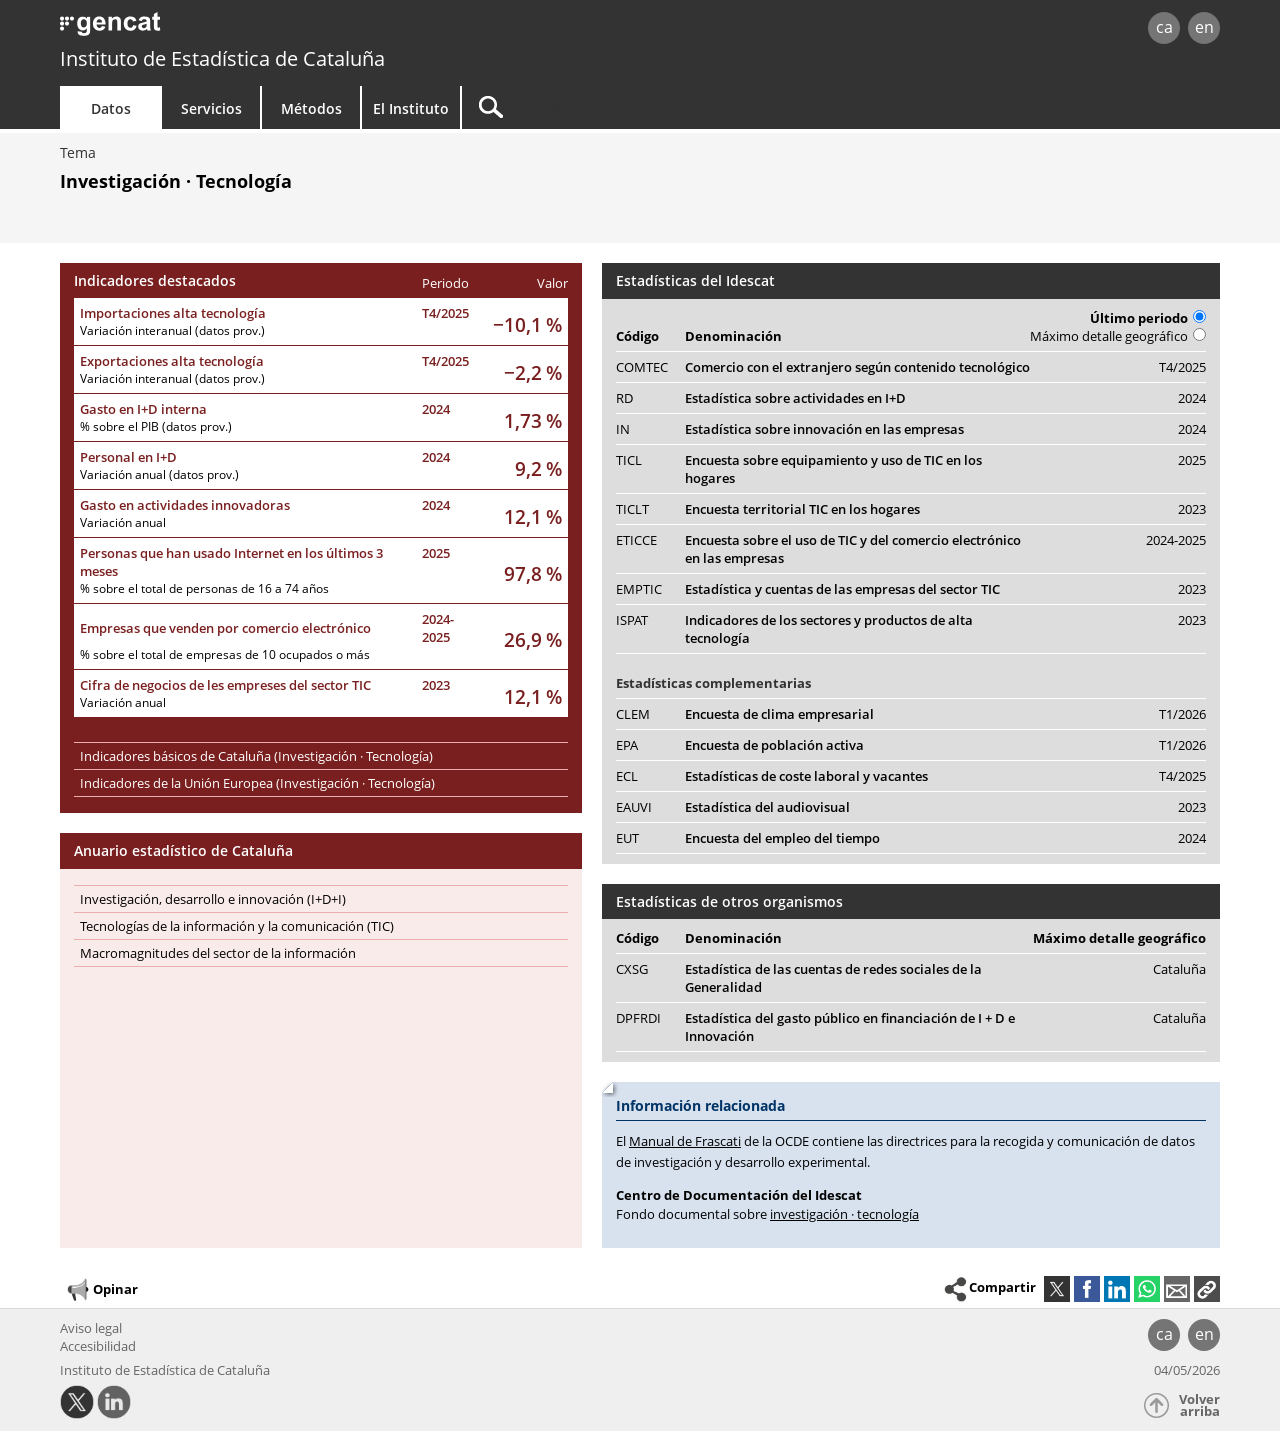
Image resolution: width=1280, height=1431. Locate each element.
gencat (292, 29)
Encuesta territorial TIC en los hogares (802, 509)
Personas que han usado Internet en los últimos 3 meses (231, 562)
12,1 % (533, 516)
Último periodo (1148, 318)
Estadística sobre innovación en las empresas (824, 429)
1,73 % (533, 420)
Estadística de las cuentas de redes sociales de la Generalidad (833, 978)
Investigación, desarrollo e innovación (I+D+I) (213, 899)
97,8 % (533, 573)
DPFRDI (638, 1018)
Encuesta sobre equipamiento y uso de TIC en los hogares (833, 469)
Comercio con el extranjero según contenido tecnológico (857, 367)
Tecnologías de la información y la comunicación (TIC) (237, 926)
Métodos (311, 108)
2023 (436, 685)
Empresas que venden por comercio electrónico (225, 628)
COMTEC (642, 367)
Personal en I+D (128, 457)
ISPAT (632, 620)
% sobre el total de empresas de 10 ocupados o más (225, 654)
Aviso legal (91, 1328)
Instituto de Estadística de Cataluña (222, 58)
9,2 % (538, 468)
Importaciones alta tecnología (173, 313)
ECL (627, 776)
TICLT (632, 509)
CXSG (632, 969)
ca (1164, 27)
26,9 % (533, 639)
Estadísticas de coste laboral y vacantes (806, 776)
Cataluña (1179, 969)
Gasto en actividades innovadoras (185, 505)
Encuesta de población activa (774, 745)
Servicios (211, 108)
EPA (627, 745)
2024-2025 (438, 628)
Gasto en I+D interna (143, 409)
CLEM (633, 714)
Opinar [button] (101, 1290)
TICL (629, 460)
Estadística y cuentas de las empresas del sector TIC (842, 589)
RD (624, 398)
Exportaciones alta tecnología (172, 361)
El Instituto (411, 108)
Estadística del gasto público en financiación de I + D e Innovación (850, 1027)
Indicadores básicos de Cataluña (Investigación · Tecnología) (256, 756)
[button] (1207, 1289)
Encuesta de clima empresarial (779, 714)
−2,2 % (533, 372)
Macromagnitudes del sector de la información (218, 953)
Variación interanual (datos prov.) (172, 330)
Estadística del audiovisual (767, 807)
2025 (436, 553)
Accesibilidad (98, 1346)
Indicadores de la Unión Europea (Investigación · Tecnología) (257, 783)
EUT (627, 838)
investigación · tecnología (844, 1214)
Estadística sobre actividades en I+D (795, 398)
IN (623, 429)
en (1204, 27)
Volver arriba (1199, 1405)
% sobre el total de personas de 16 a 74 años (204, 588)
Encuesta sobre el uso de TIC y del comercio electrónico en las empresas (853, 549)
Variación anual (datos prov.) (159, 474)
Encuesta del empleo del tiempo (782, 838)
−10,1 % (527, 324)
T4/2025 (445, 313)
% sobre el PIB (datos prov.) (156, 426)
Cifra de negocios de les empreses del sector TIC (225, 685)
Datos (111, 108)
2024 (436, 409)
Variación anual (123, 522)
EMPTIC (639, 589)
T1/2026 (1182, 714)
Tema (78, 152)
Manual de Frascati (685, 1141)
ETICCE (636, 540)
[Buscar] (632, 107)
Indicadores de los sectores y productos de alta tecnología (829, 629)
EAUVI (634, 807)
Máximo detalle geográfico (1118, 336)
